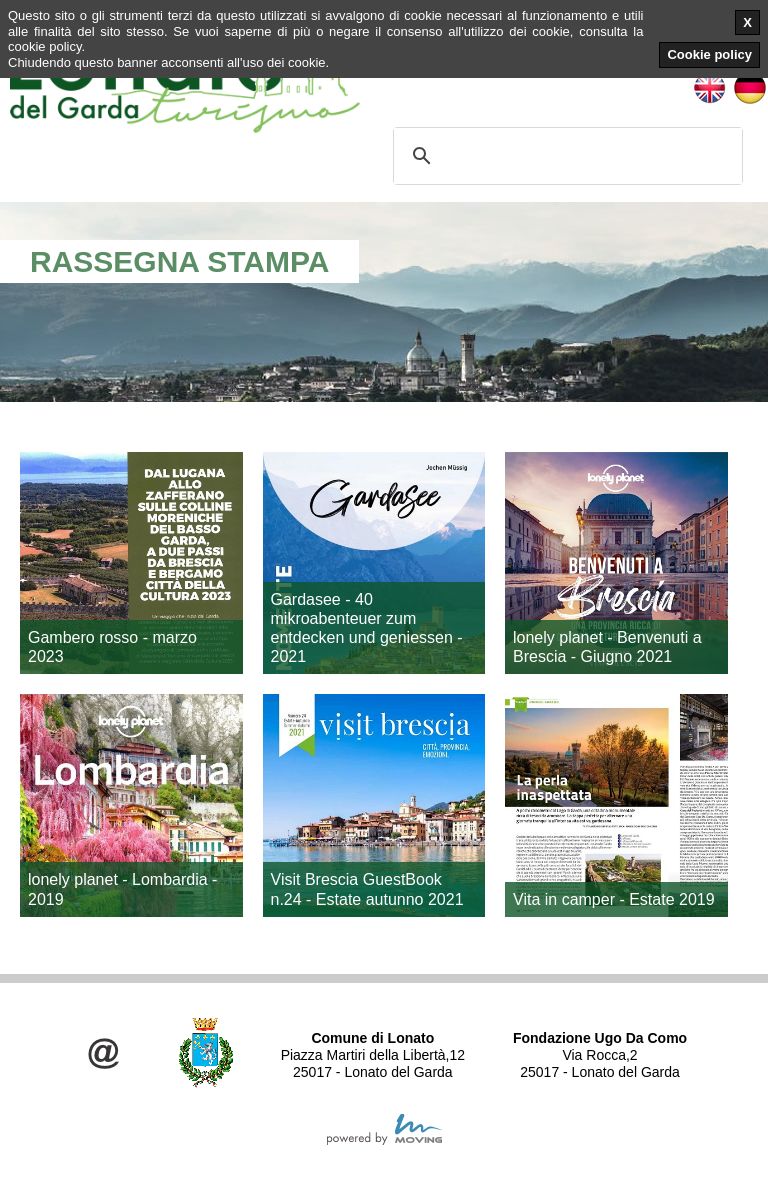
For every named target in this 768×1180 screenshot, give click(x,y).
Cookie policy (709, 54)
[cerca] (565, 156)
